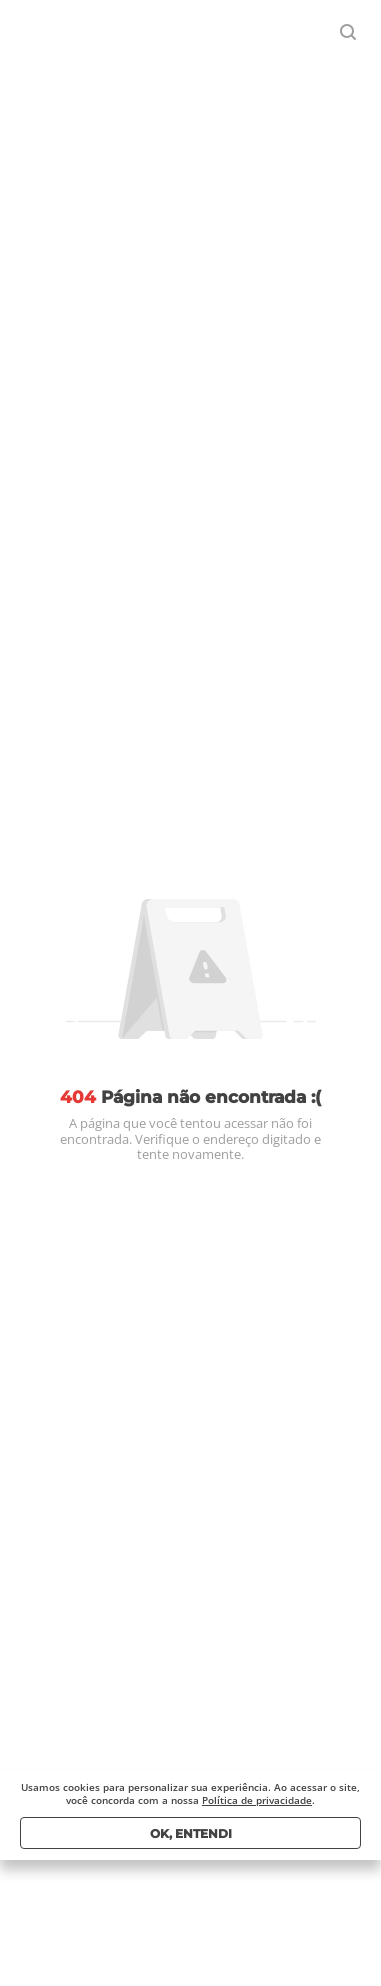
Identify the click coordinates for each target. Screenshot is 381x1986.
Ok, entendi (191, 1833)
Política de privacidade (257, 1800)
